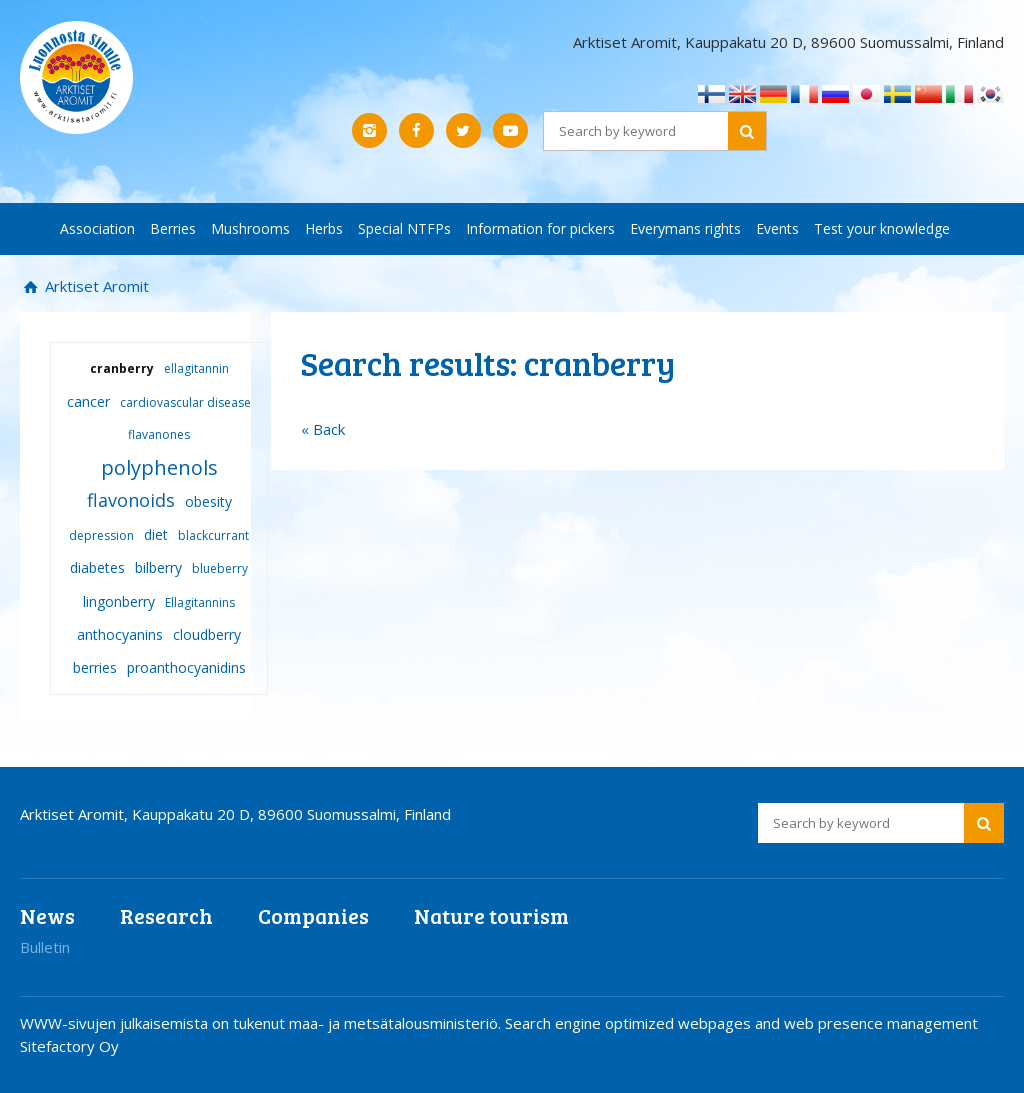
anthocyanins (120, 634)
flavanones (159, 434)
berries (95, 667)
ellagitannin (196, 368)
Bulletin (45, 947)
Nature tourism (491, 915)
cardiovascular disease (185, 402)
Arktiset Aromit (95, 286)
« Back (323, 429)
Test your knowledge (882, 228)
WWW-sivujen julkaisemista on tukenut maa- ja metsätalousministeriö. (262, 1023)
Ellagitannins (200, 602)
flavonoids (131, 500)
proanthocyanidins (186, 667)
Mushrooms (250, 228)
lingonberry (119, 601)
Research (166, 915)
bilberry (158, 567)
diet (156, 534)
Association (97, 228)
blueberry (220, 568)
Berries (173, 228)
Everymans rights (685, 228)
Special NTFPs (404, 228)
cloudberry (207, 634)
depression (101, 535)
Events (777, 228)
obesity (208, 501)
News (47, 915)
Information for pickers (540, 228)
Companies (313, 915)
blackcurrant (213, 535)
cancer (88, 401)
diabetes (97, 567)
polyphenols (159, 467)
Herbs (324, 228)
